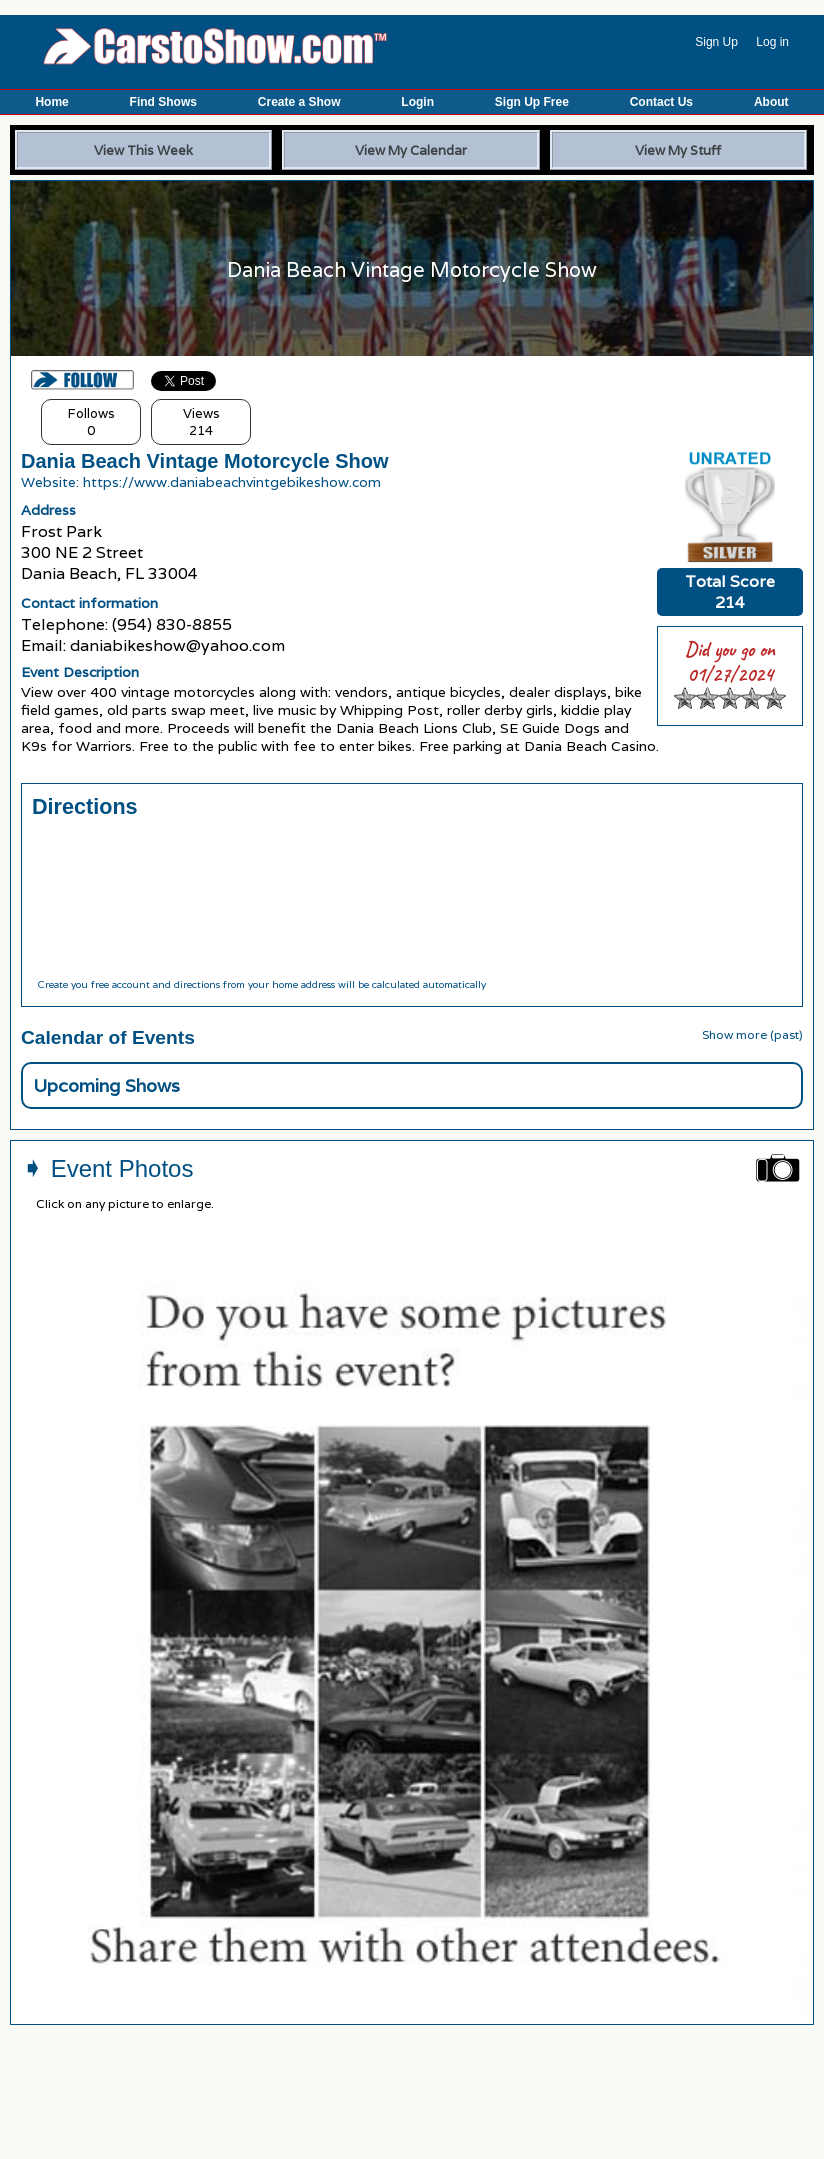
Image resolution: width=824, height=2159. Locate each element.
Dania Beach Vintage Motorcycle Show (205, 461)
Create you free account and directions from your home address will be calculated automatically (261, 984)
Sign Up (716, 42)
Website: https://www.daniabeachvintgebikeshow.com (201, 482)
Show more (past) (752, 1034)
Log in (772, 42)
